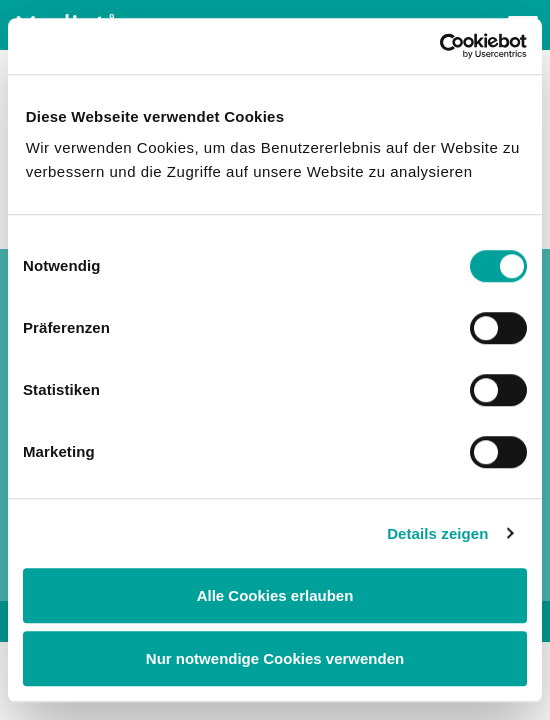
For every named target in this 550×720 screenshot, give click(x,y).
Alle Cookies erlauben (275, 595)
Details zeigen (437, 533)
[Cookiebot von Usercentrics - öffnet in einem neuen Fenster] (439, 46)
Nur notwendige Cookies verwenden (275, 658)
